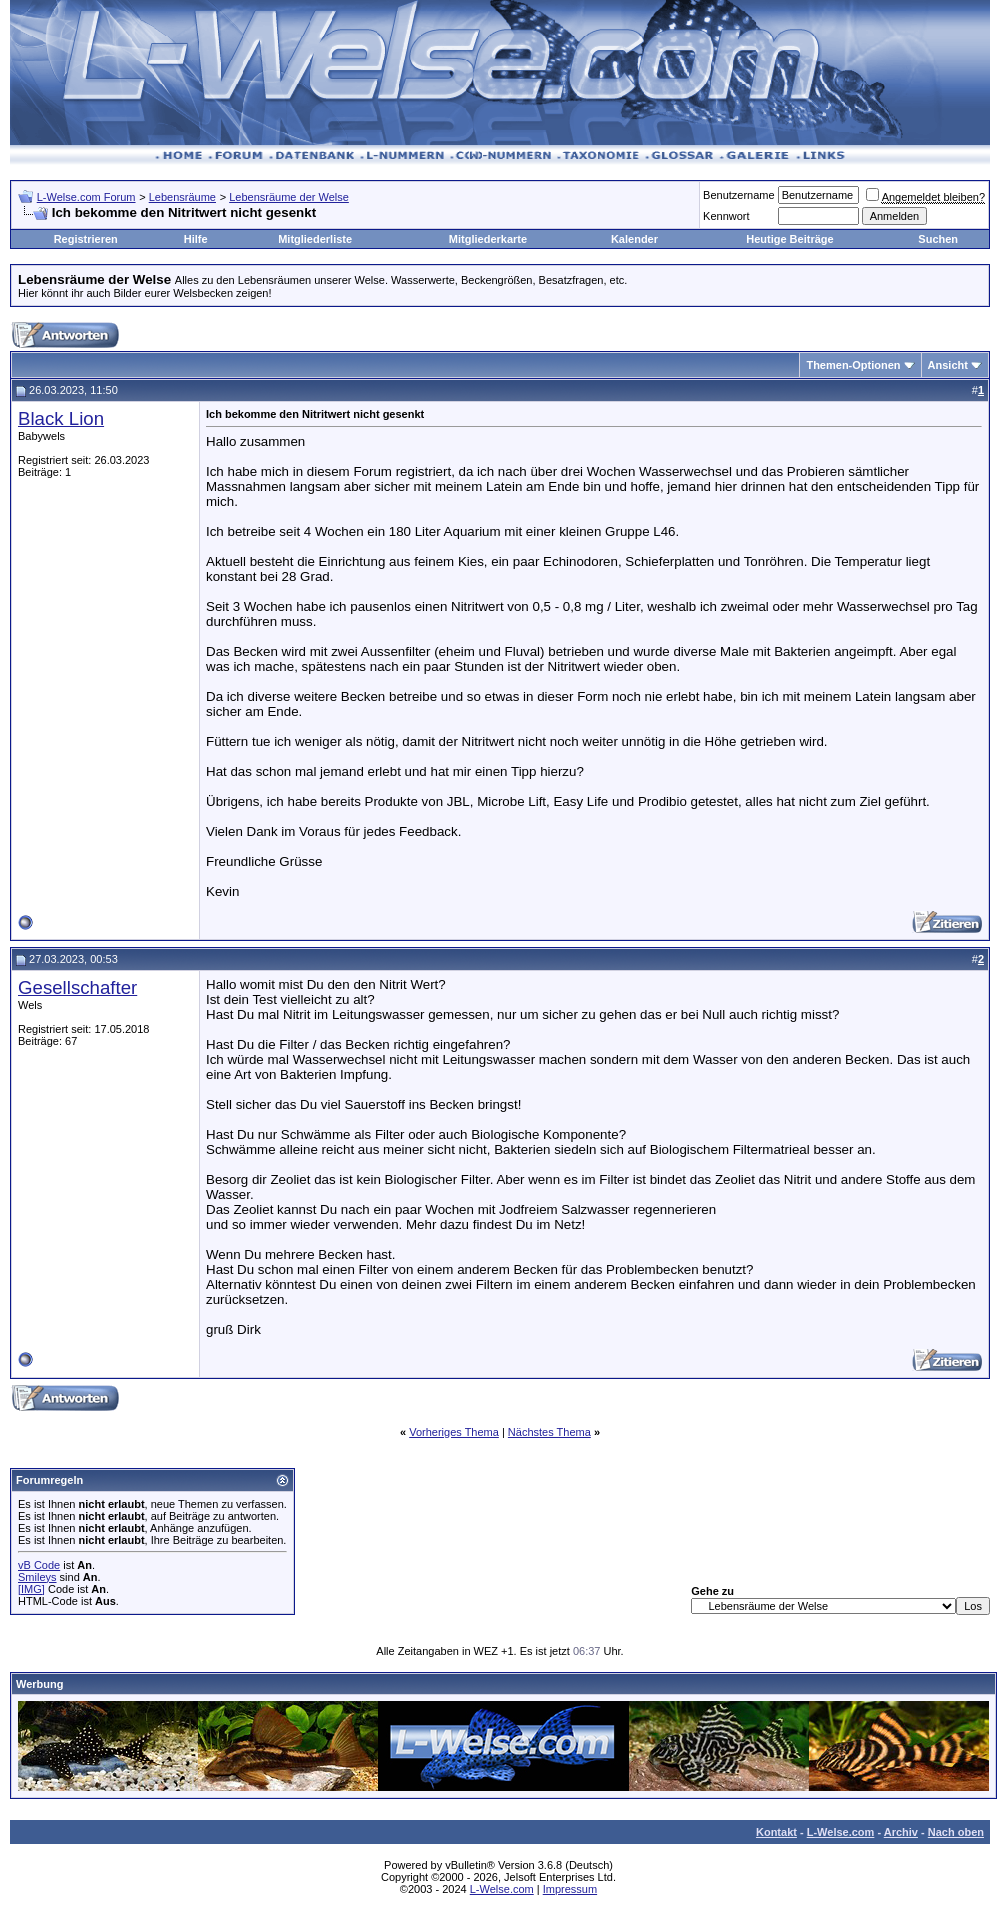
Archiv (901, 1832)
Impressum (570, 1889)
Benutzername (739, 195)
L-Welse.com (841, 1832)
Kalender (634, 239)
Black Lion (61, 418)
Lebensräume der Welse (289, 197)
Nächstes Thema (549, 1432)
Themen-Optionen (853, 365)
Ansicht (948, 365)
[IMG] (31, 1589)
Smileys (37, 1577)
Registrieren (86, 239)
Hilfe (196, 239)
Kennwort (726, 216)
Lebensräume (182, 197)
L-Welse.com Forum (86, 197)
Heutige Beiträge (789, 239)
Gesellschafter (77, 987)
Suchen (938, 239)
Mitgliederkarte (488, 239)
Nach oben (956, 1832)
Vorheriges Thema (454, 1432)
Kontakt (776, 1832)
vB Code (39, 1565)
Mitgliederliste (315, 239)
